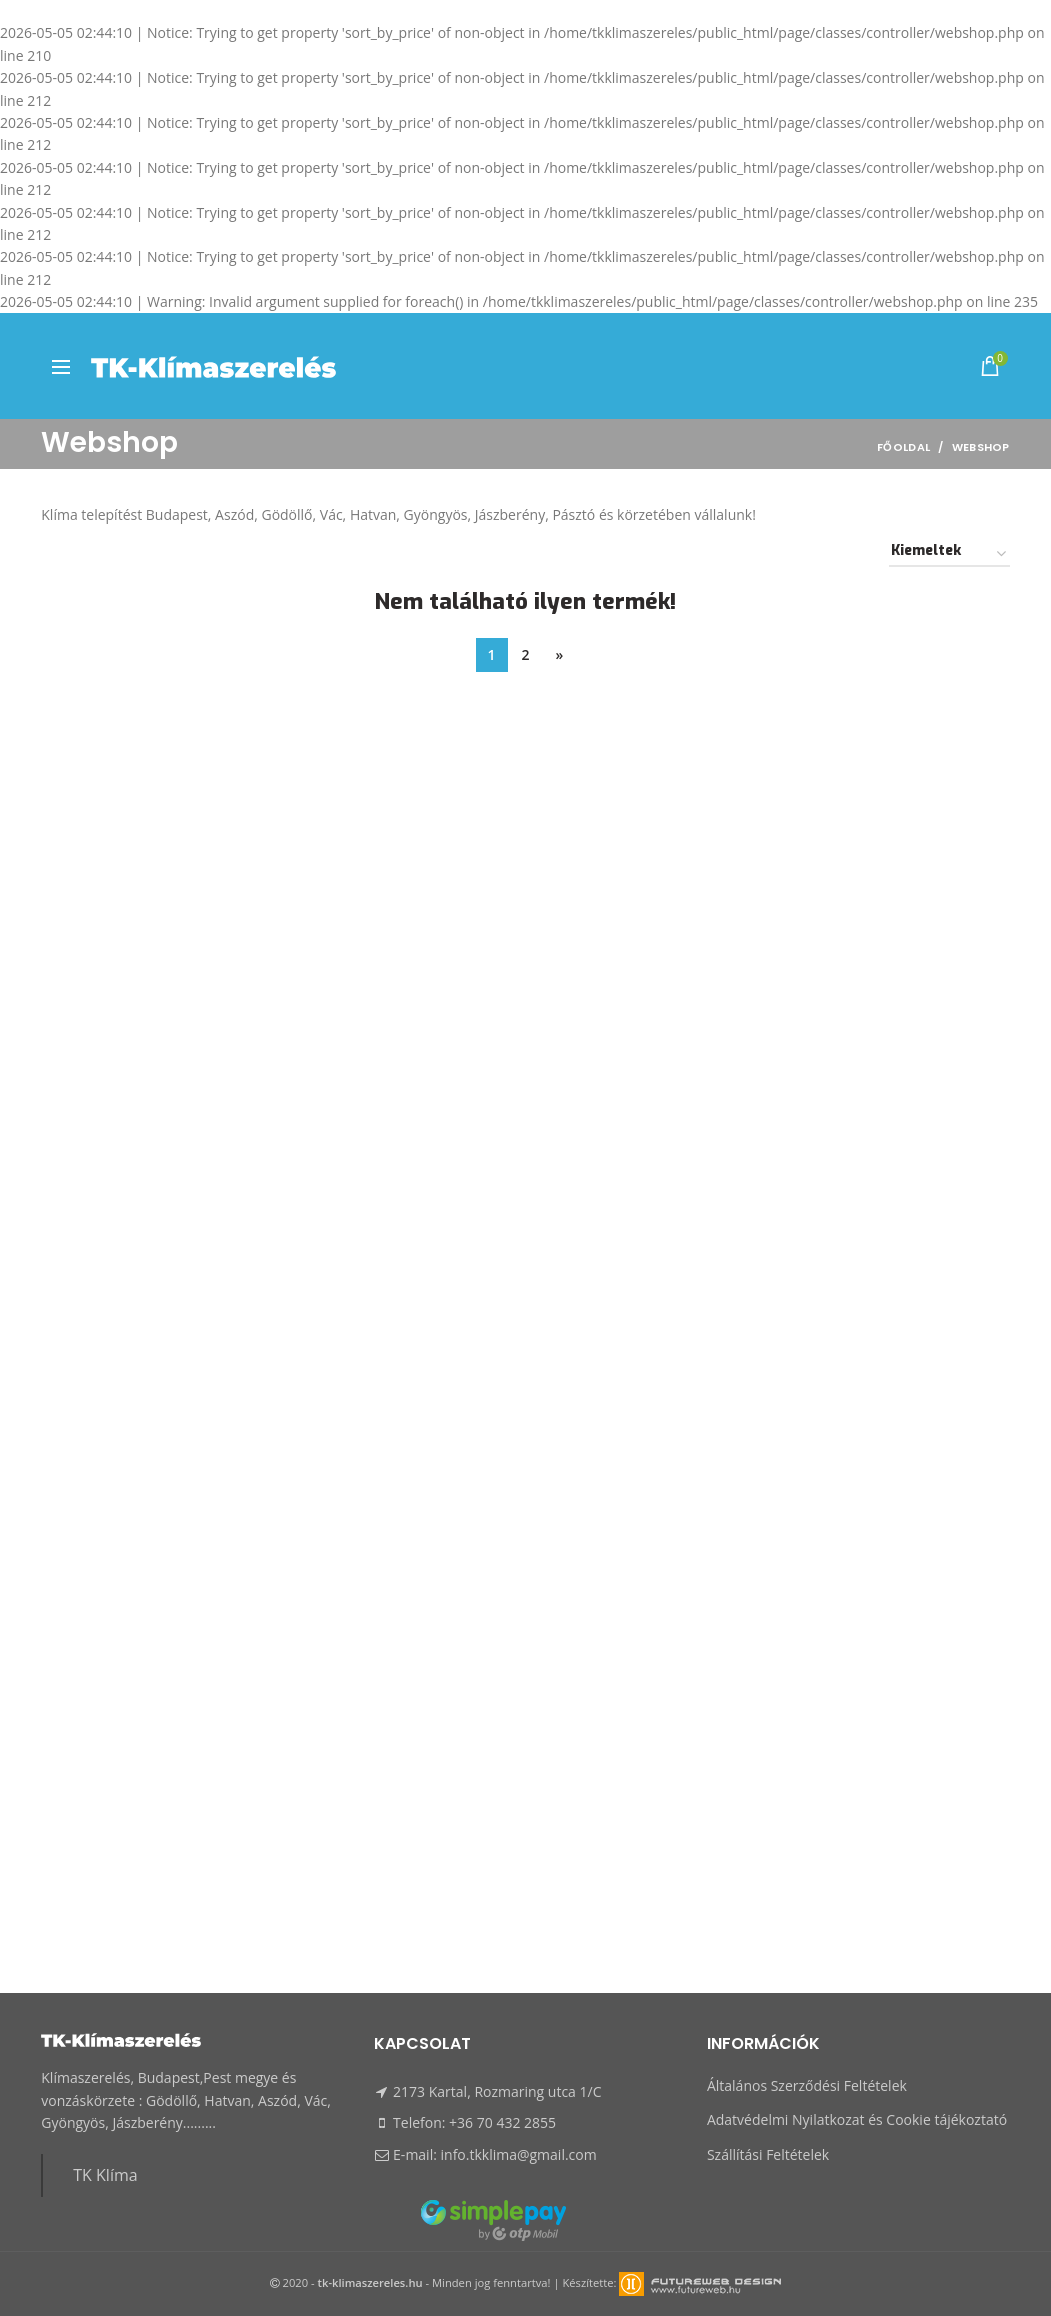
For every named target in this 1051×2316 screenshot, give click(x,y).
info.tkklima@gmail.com (519, 2154)
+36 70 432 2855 (502, 2122)
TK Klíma (105, 2175)
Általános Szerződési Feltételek (807, 2085)
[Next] (560, 655)
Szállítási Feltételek (768, 2154)
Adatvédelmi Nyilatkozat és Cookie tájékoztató (857, 2119)
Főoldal (903, 447)
